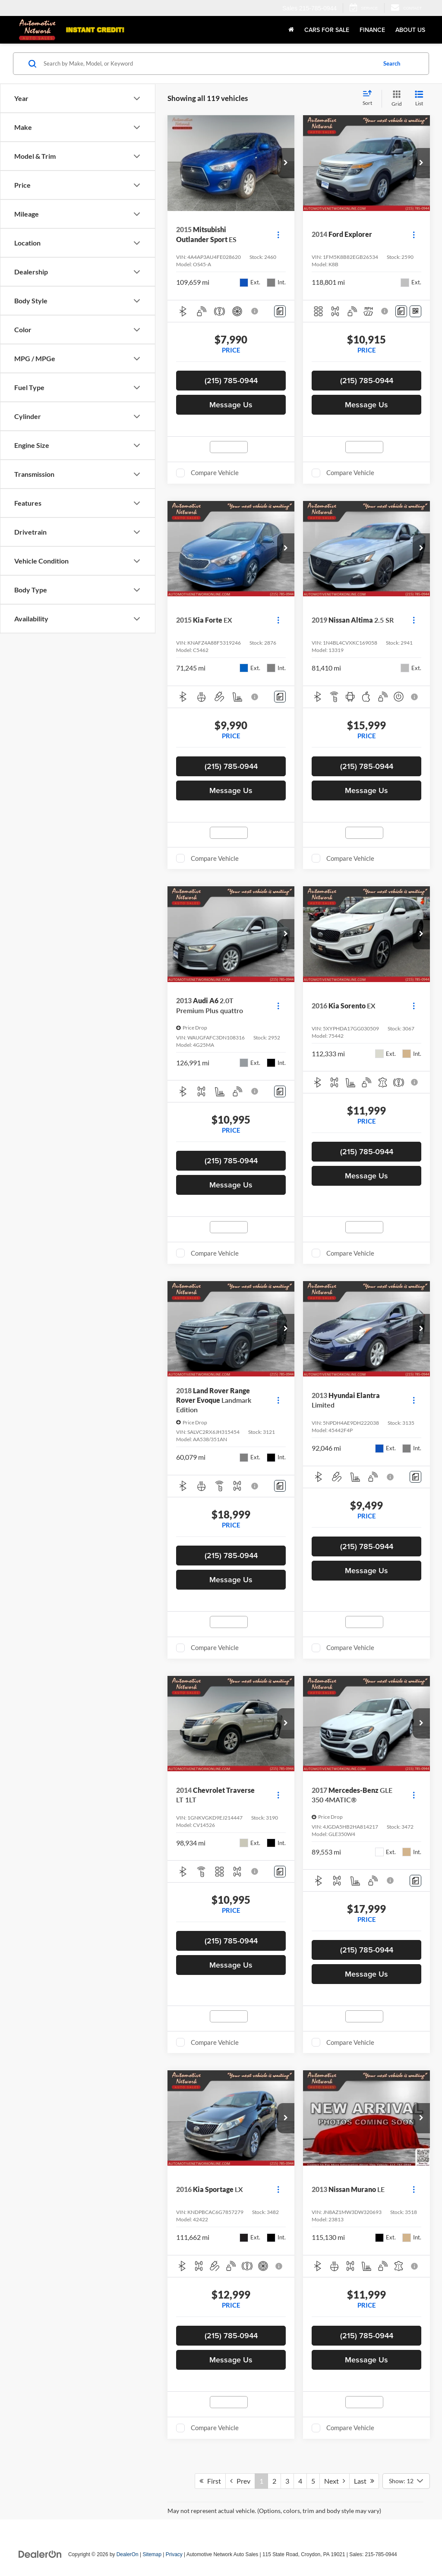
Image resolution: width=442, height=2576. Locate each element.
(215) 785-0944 (231, 380)
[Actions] (278, 234)
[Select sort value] (370, 98)
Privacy (174, 2554)
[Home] (291, 30)
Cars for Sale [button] (326, 29)
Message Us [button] (231, 404)
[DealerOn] (40, 2554)
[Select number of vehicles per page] (406, 2481)
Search (391, 63)
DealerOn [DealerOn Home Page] (128, 2554)
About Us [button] (410, 29)
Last (364, 2481)
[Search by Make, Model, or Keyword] (209, 63)
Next (334, 2481)
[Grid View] (395, 98)
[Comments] (280, 311)
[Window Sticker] (415, 311)
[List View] (419, 98)
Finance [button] (372, 29)
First (210, 2481)
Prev (240, 2481)
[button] (285, 163)
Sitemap (151, 2554)
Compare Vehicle (215, 472)
